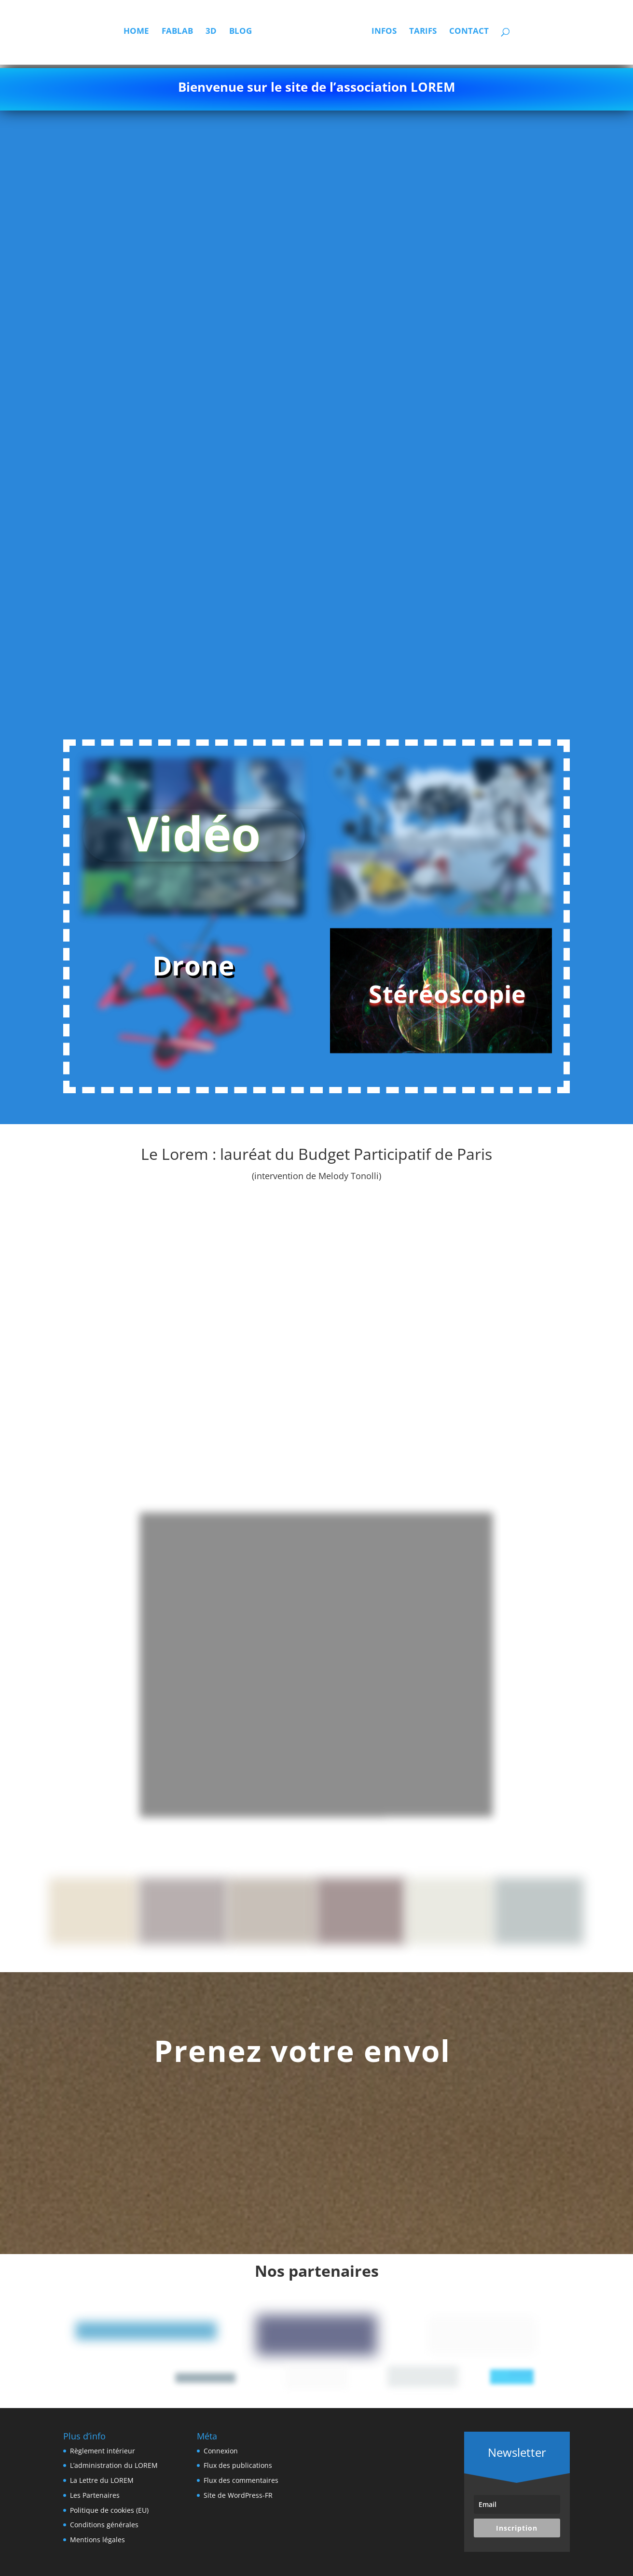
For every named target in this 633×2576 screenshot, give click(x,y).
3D (185, 34)
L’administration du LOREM (114, 2465)
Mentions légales (97, 2539)
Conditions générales (104, 2524)
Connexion (221, 2450)
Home (110, 34)
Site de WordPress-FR (238, 2495)
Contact (494, 34)
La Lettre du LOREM (102, 2480)
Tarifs (448, 34)
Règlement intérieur (102, 2450)
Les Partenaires (95, 2495)
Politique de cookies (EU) (109, 2510)
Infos (409, 34)
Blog (214, 34)
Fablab (151, 34)
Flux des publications (238, 2465)
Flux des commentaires (241, 2480)
